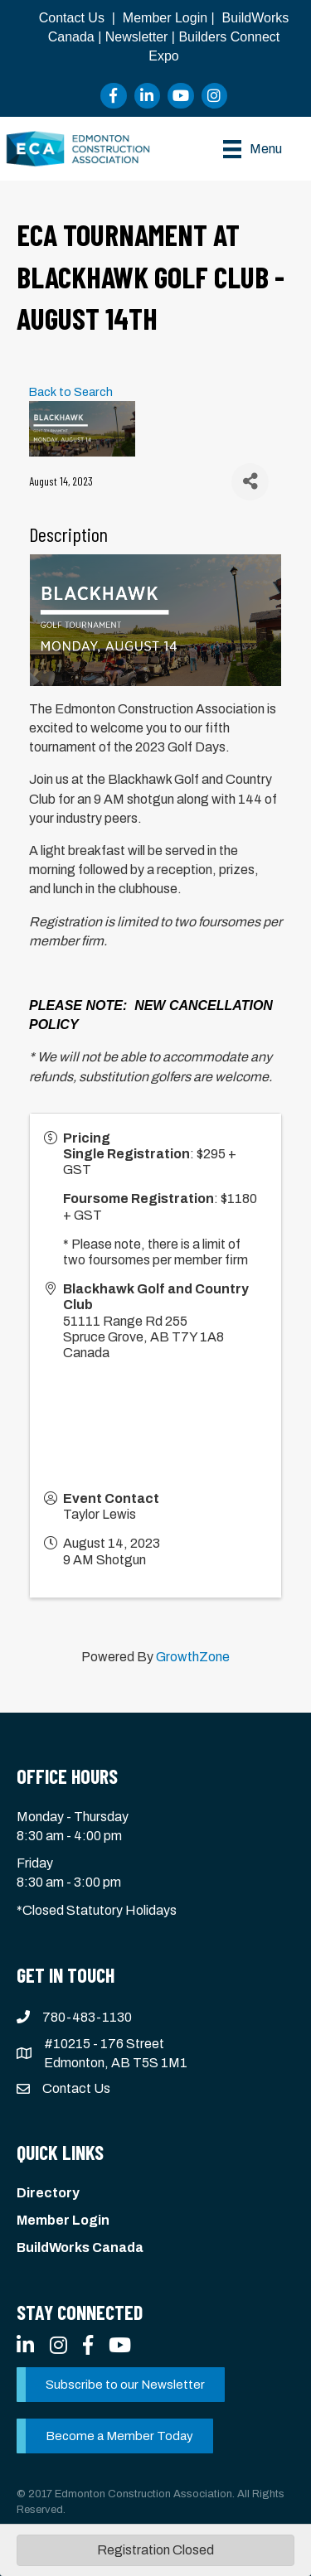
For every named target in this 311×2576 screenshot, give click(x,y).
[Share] (250, 481)
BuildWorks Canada (80, 2247)
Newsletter (136, 37)
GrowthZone (193, 1657)
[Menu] (252, 149)
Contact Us (71, 18)
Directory (48, 2193)
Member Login (165, 18)
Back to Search (71, 392)
